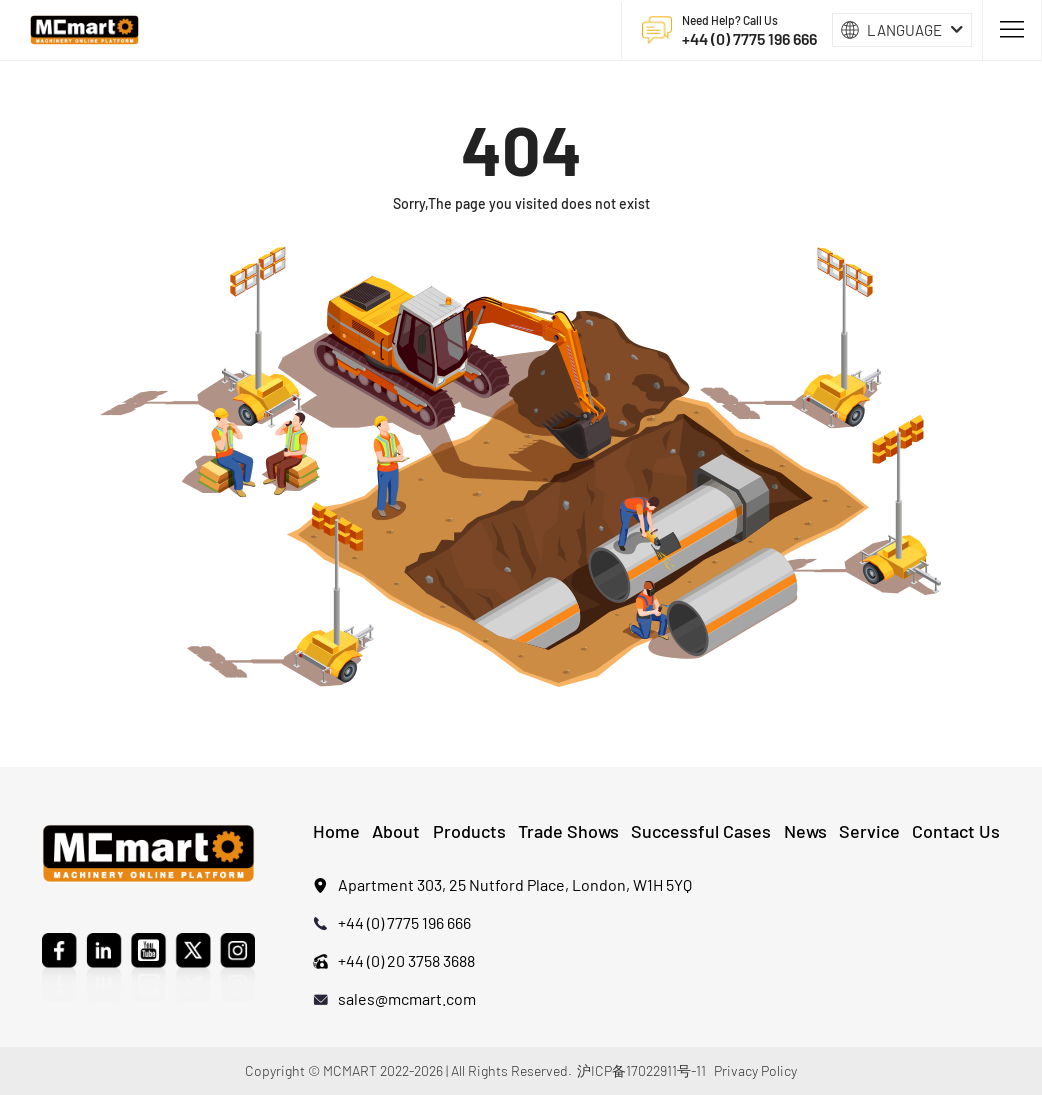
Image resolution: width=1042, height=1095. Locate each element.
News (805, 831)
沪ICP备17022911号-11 (641, 1070)
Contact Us (956, 831)
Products (469, 831)
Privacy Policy (755, 1070)
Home (336, 831)
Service (869, 831)
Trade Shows (568, 831)
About (396, 831)
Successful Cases (701, 831)
